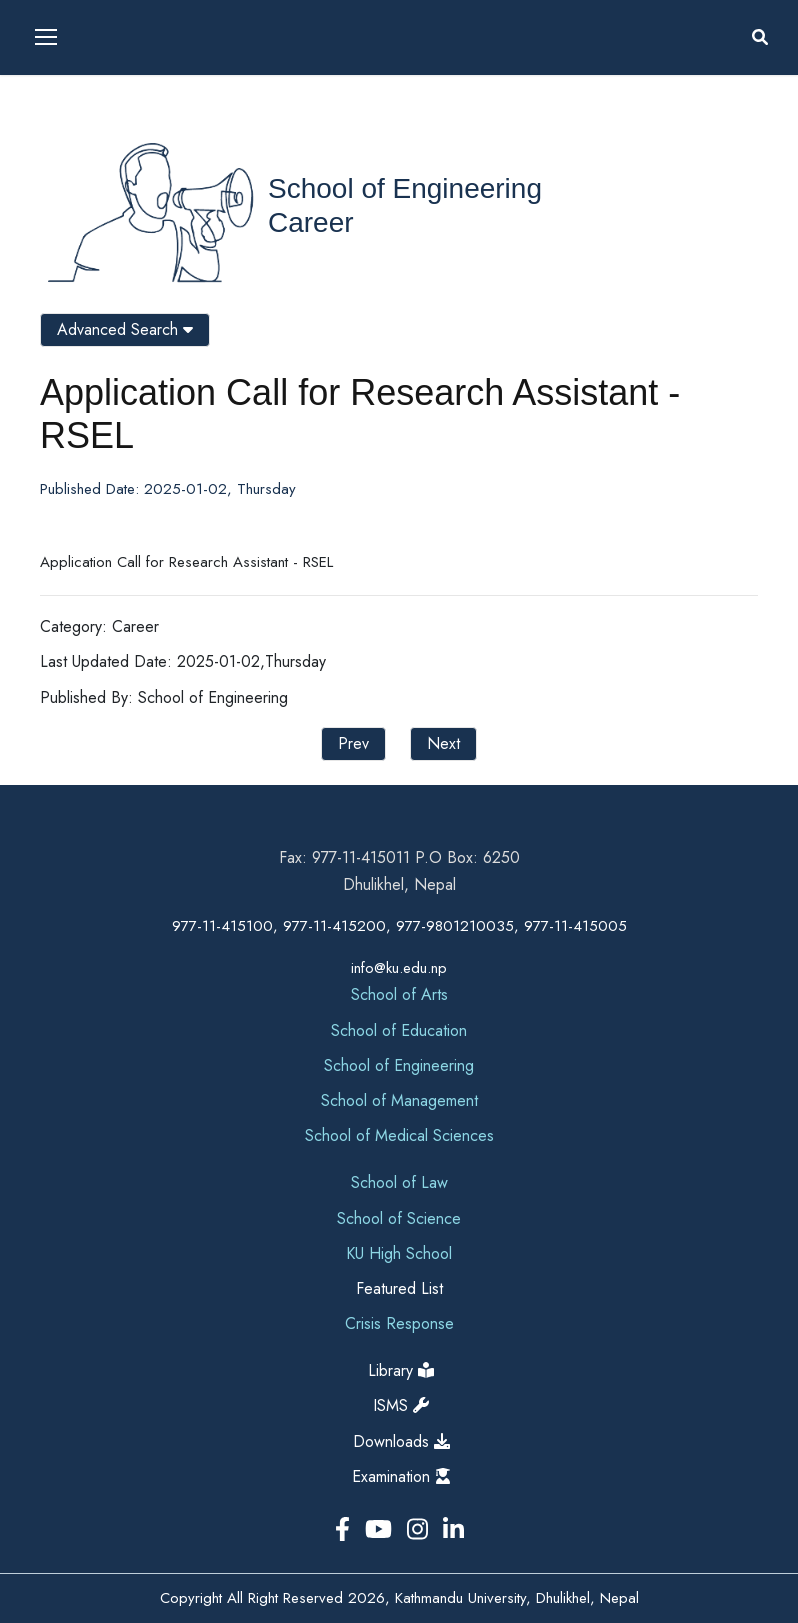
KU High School (399, 1253)
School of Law (399, 1182)
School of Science (399, 1218)
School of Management (399, 1100)
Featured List (399, 1288)
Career (311, 222)
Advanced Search (125, 329)
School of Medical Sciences (399, 1135)
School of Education (399, 1030)
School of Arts (399, 994)
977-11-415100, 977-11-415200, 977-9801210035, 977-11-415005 (399, 926)
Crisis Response (399, 1323)
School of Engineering (405, 188)
